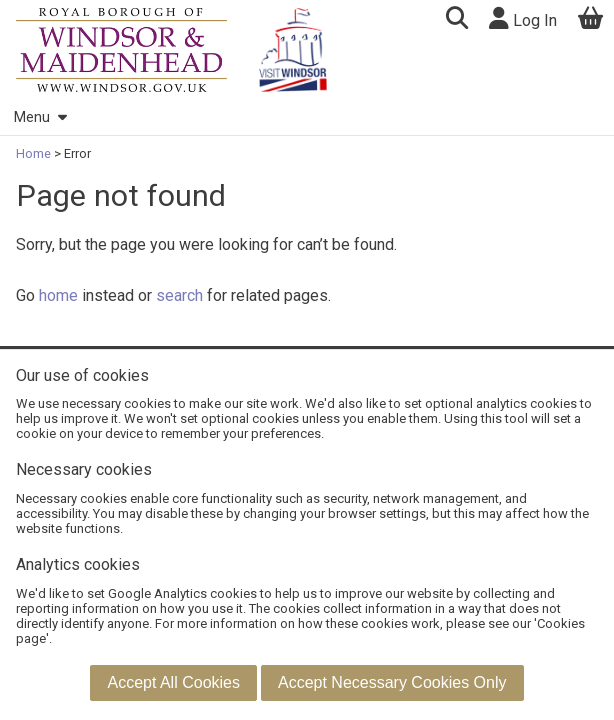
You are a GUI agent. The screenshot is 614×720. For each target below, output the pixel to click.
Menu (40, 117)
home (58, 295)
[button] (456, 20)
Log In (523, 18)
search (179, 295)
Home (35, 153)
